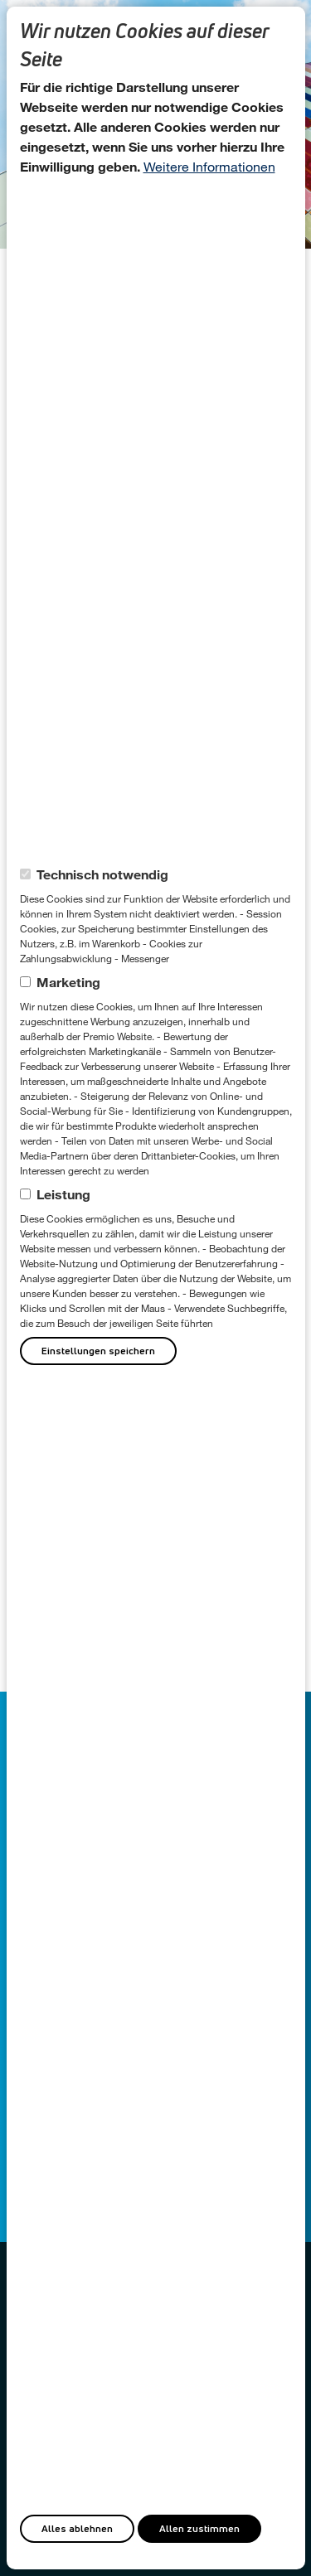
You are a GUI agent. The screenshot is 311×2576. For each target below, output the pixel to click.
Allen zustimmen (199, 2528)
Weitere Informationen (209, 166)
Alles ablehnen (77, 2528)
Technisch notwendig (102, 874)
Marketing (68, 982)
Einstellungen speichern (98, 1351)
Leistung (63, 1194)
